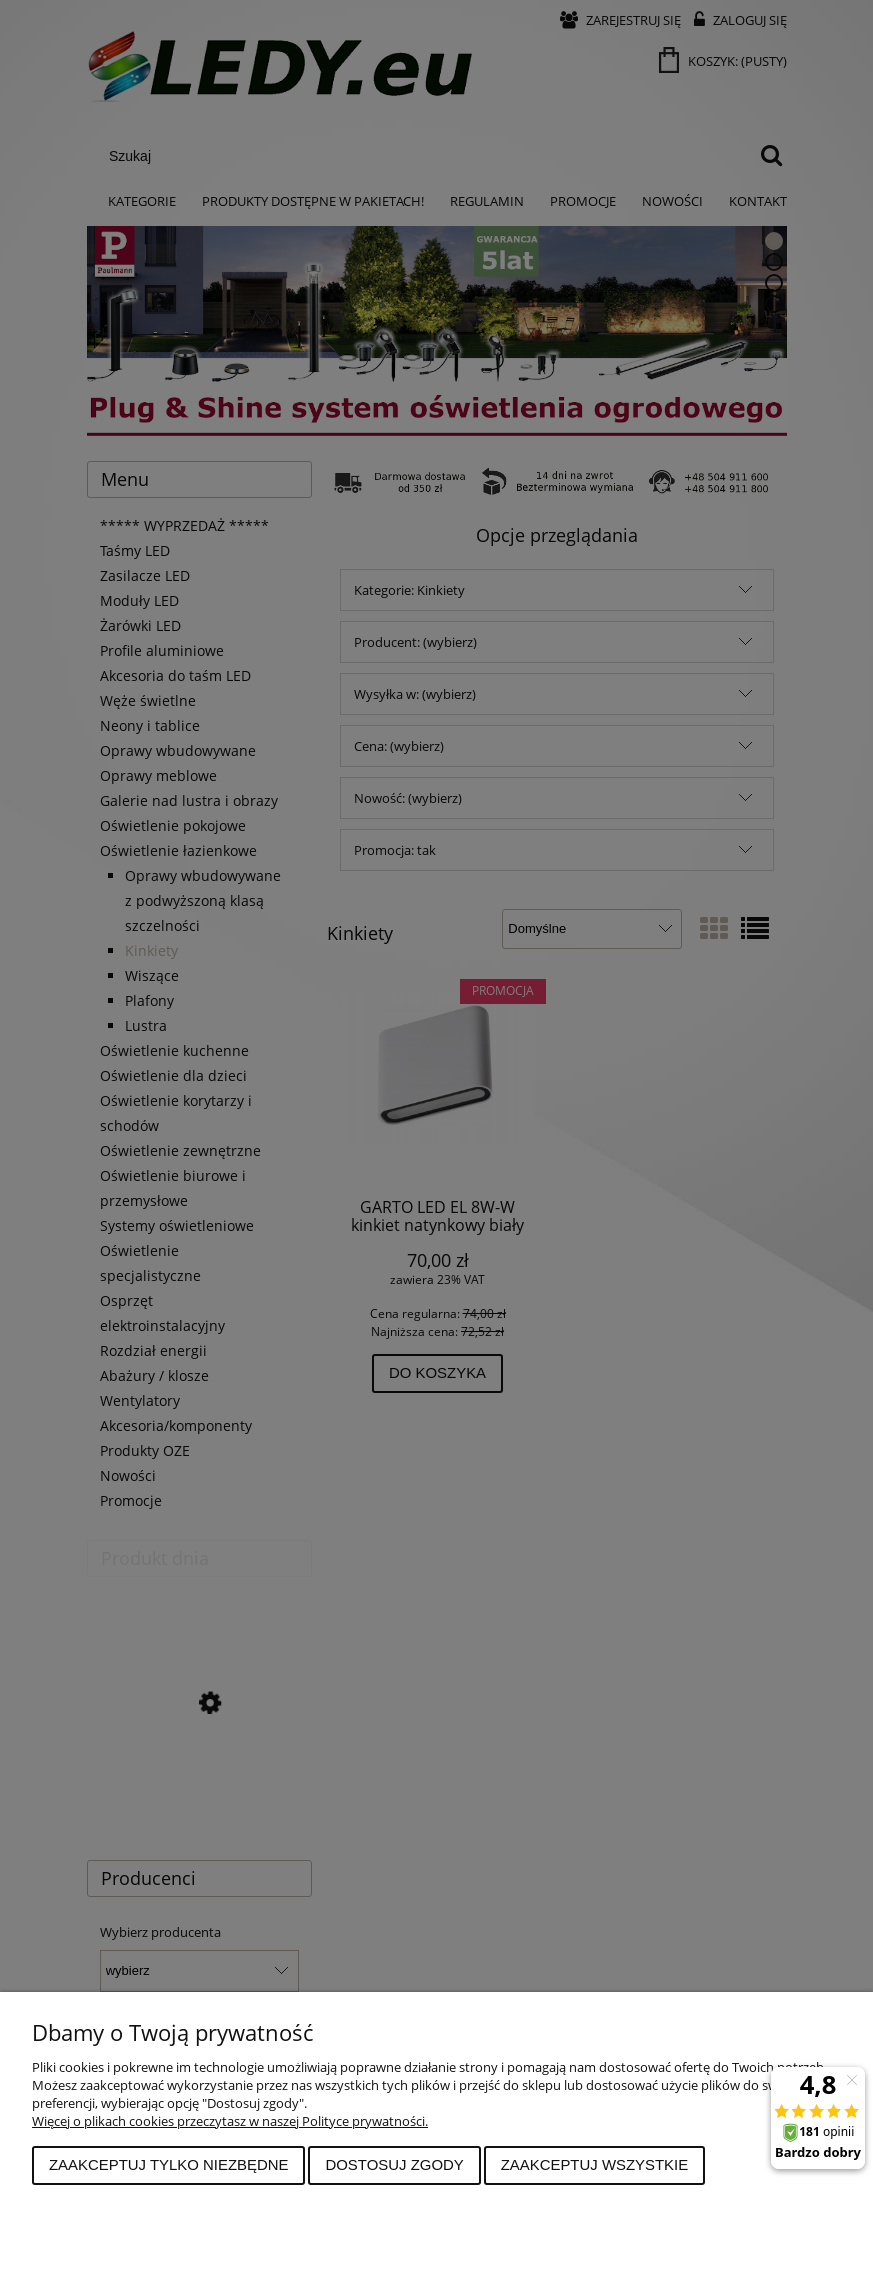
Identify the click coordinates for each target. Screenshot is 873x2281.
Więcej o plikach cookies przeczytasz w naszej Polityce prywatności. (230, 2121)
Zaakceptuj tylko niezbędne (169, 2164)
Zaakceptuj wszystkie (595, 2164)
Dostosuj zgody (394, 2164)
